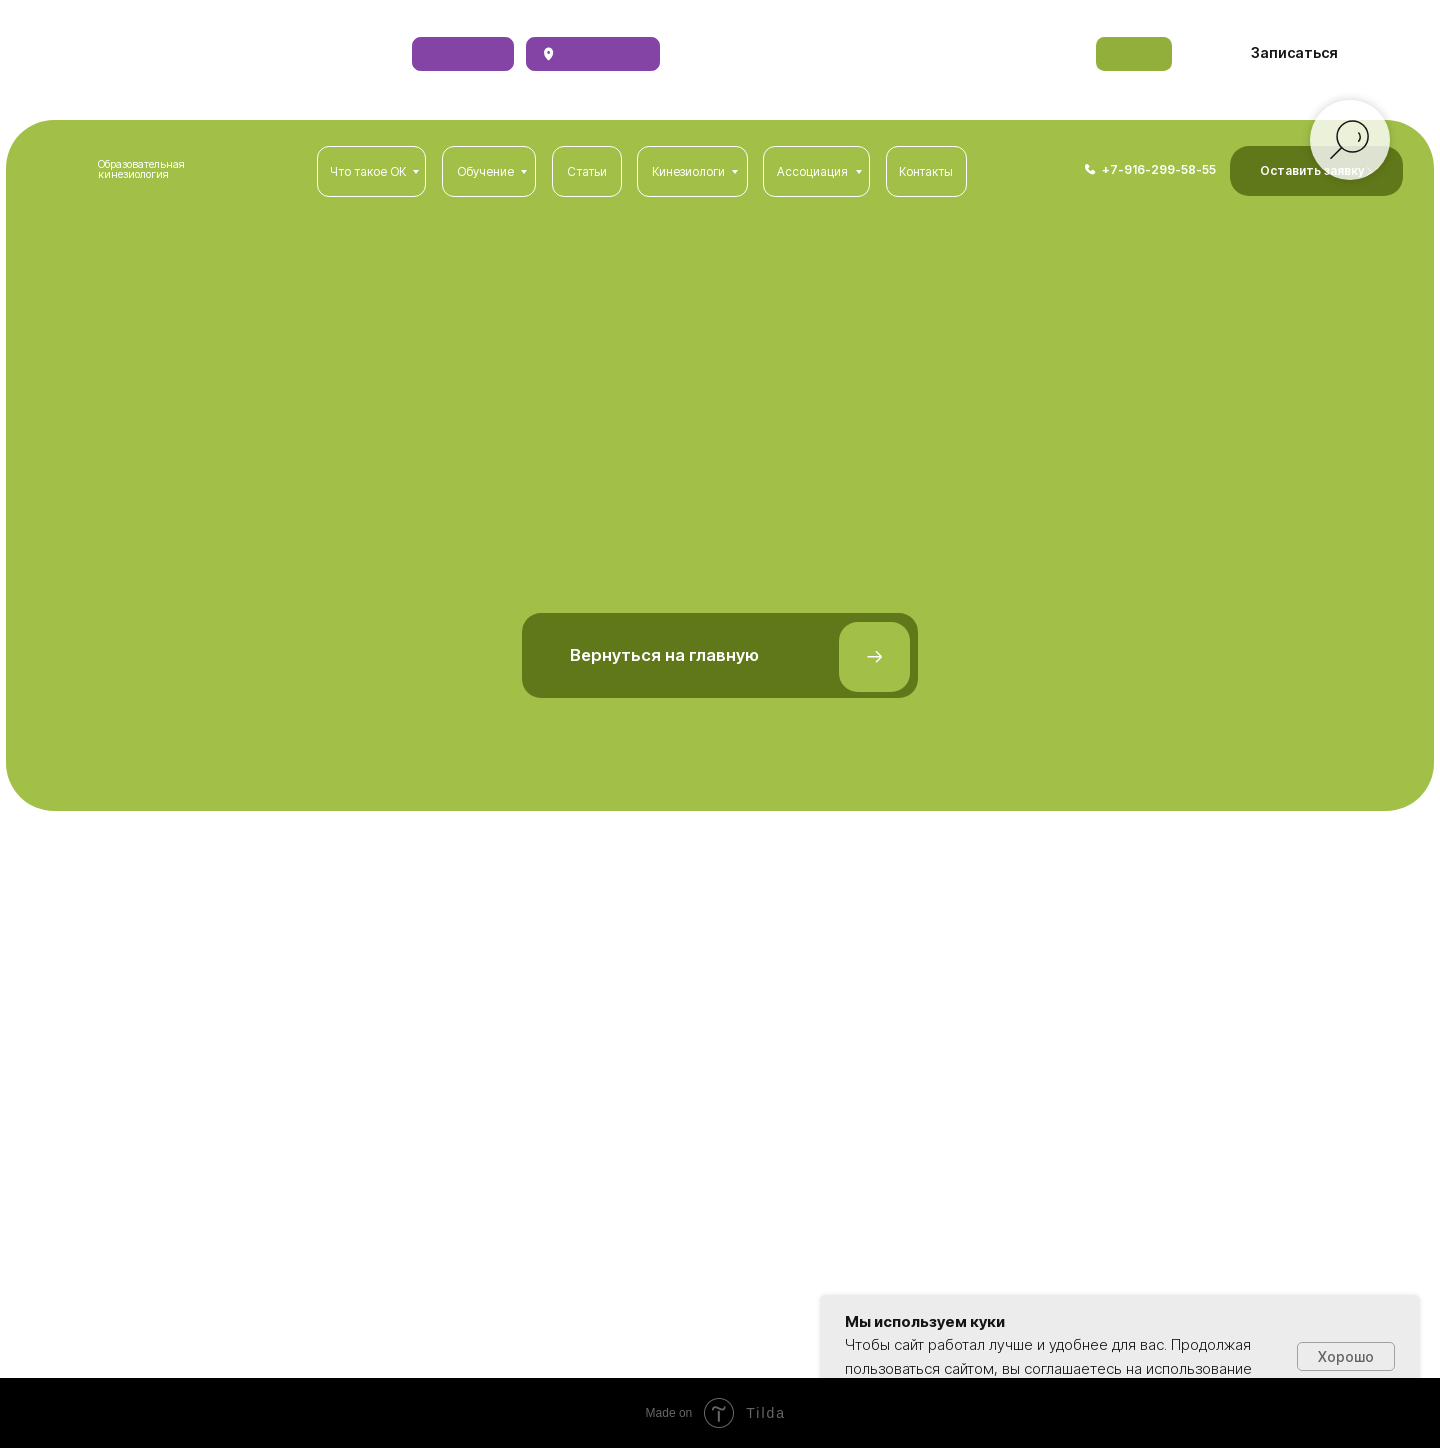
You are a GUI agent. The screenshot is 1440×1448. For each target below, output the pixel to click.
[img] (1090, 169)
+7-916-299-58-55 (1159, 169)
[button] (1295, 53)
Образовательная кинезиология (141, 170)
